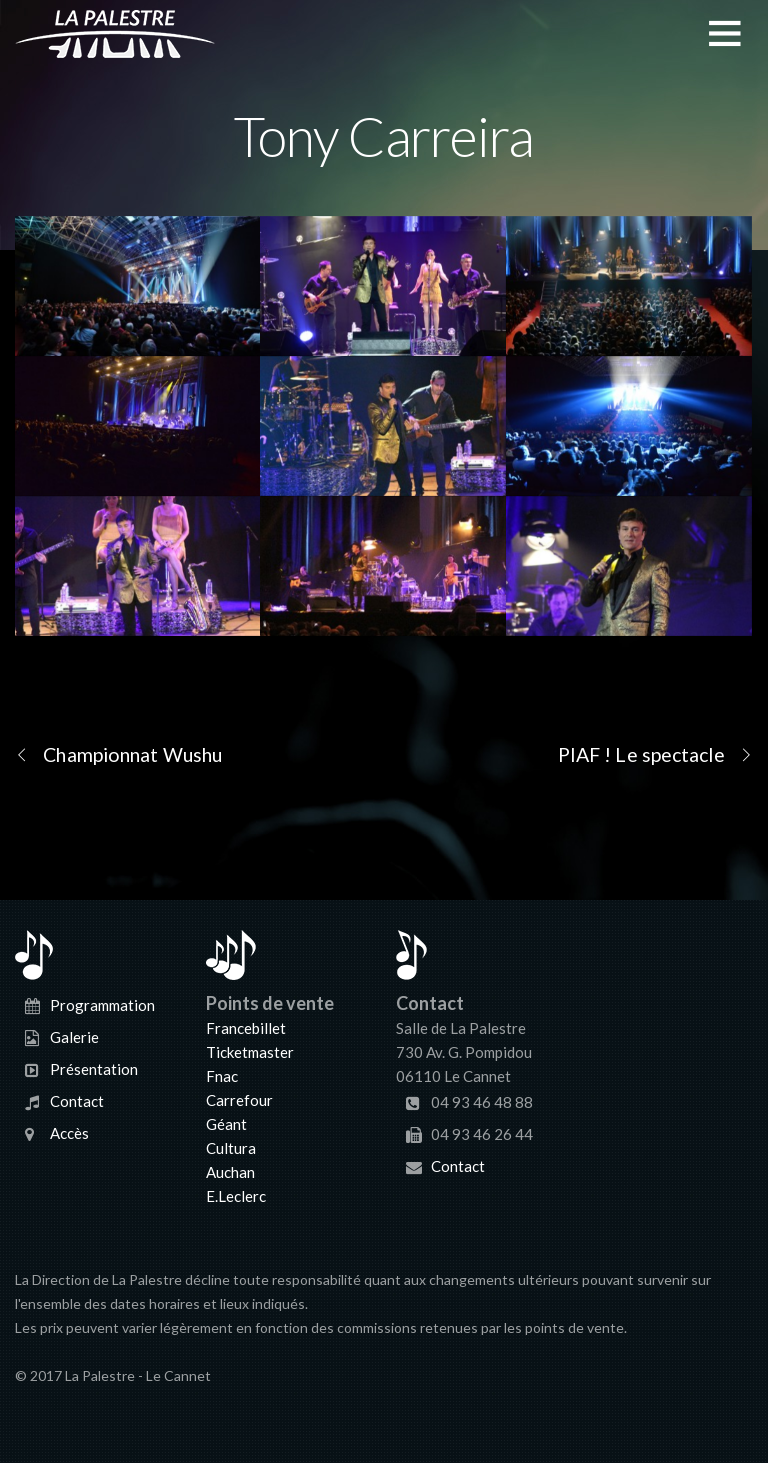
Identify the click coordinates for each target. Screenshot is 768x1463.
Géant (226, 1124)
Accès (69, 1133)
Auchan (230, 1172)
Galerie (74, 1037)
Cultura (231, 1148)
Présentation (94, 1069)
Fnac (222, 1076)
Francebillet (246, 1028)
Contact (77, 1101)
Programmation (102, 1005)
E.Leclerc (236, 1196)
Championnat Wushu (118, 754)
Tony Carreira (384, 136)
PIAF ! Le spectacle (655, 754)
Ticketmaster (250, 1052)
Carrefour (239, 1100)
